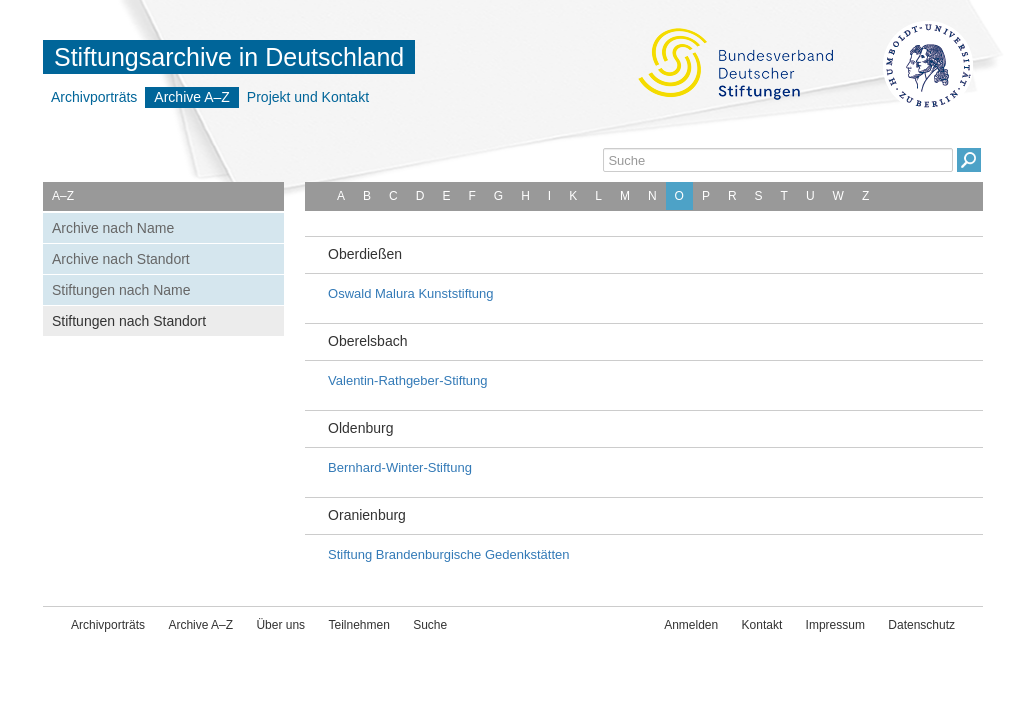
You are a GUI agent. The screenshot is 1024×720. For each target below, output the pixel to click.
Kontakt (762, 625)
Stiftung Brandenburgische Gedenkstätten (448, 554)
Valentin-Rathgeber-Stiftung (407, 380)
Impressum (835, 625)
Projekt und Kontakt (308, 97)
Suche (430, 625)
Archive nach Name (113, 228)
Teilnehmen (358, 625)
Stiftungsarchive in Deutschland (229, 57)
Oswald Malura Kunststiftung (410, 293)
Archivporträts (94, 97)
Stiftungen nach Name (121, 290)
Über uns (280, 625)
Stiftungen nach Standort (129, 321)
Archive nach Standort (121, 259)
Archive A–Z (191, 97)
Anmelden (691, 625)
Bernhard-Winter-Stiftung (400, 467)
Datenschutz (921, 625)
